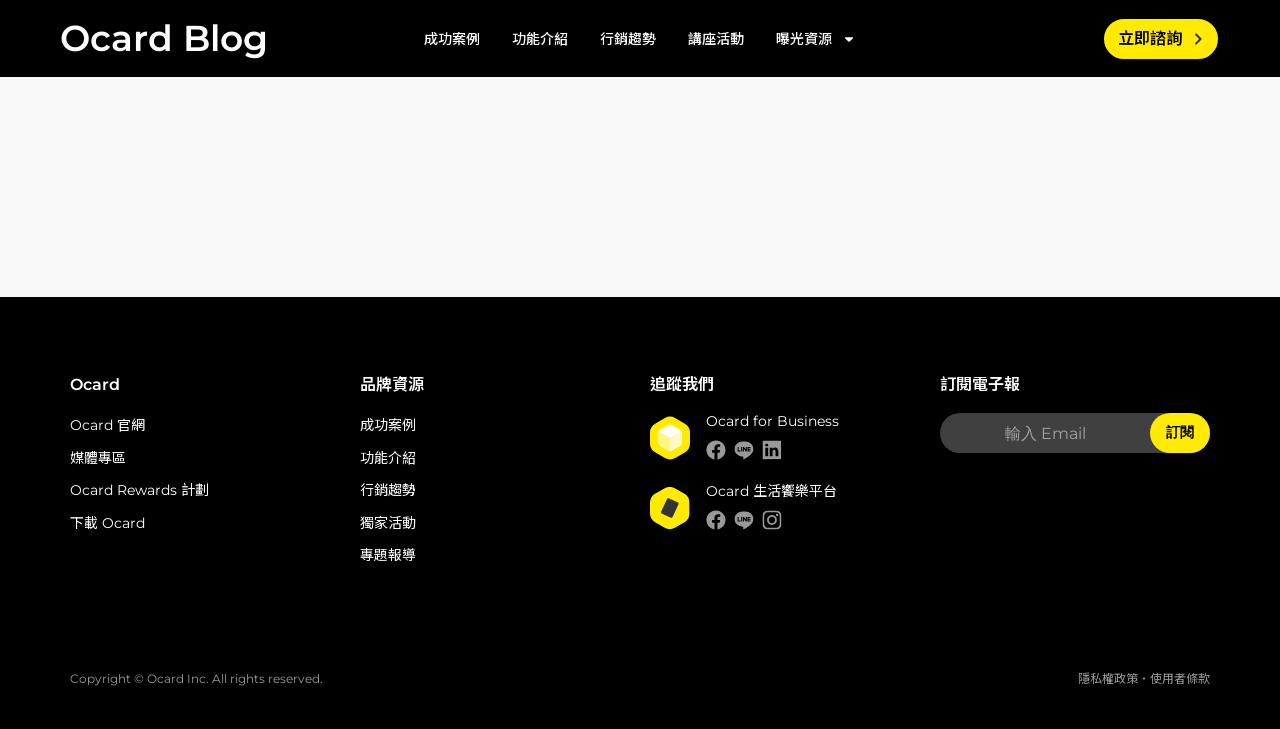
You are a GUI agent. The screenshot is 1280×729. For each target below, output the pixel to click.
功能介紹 (540, 39)
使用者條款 (1180, 678)
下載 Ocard (107, 523)
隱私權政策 (1108, 678)
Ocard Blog (164, 38)
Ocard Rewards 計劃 (139, 490)
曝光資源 (816, 39)
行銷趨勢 (628, 39)
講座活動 (716, 39)
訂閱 (1180, 432)
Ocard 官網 (107, 425)
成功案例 (452, 39)
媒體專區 (98, 458)
